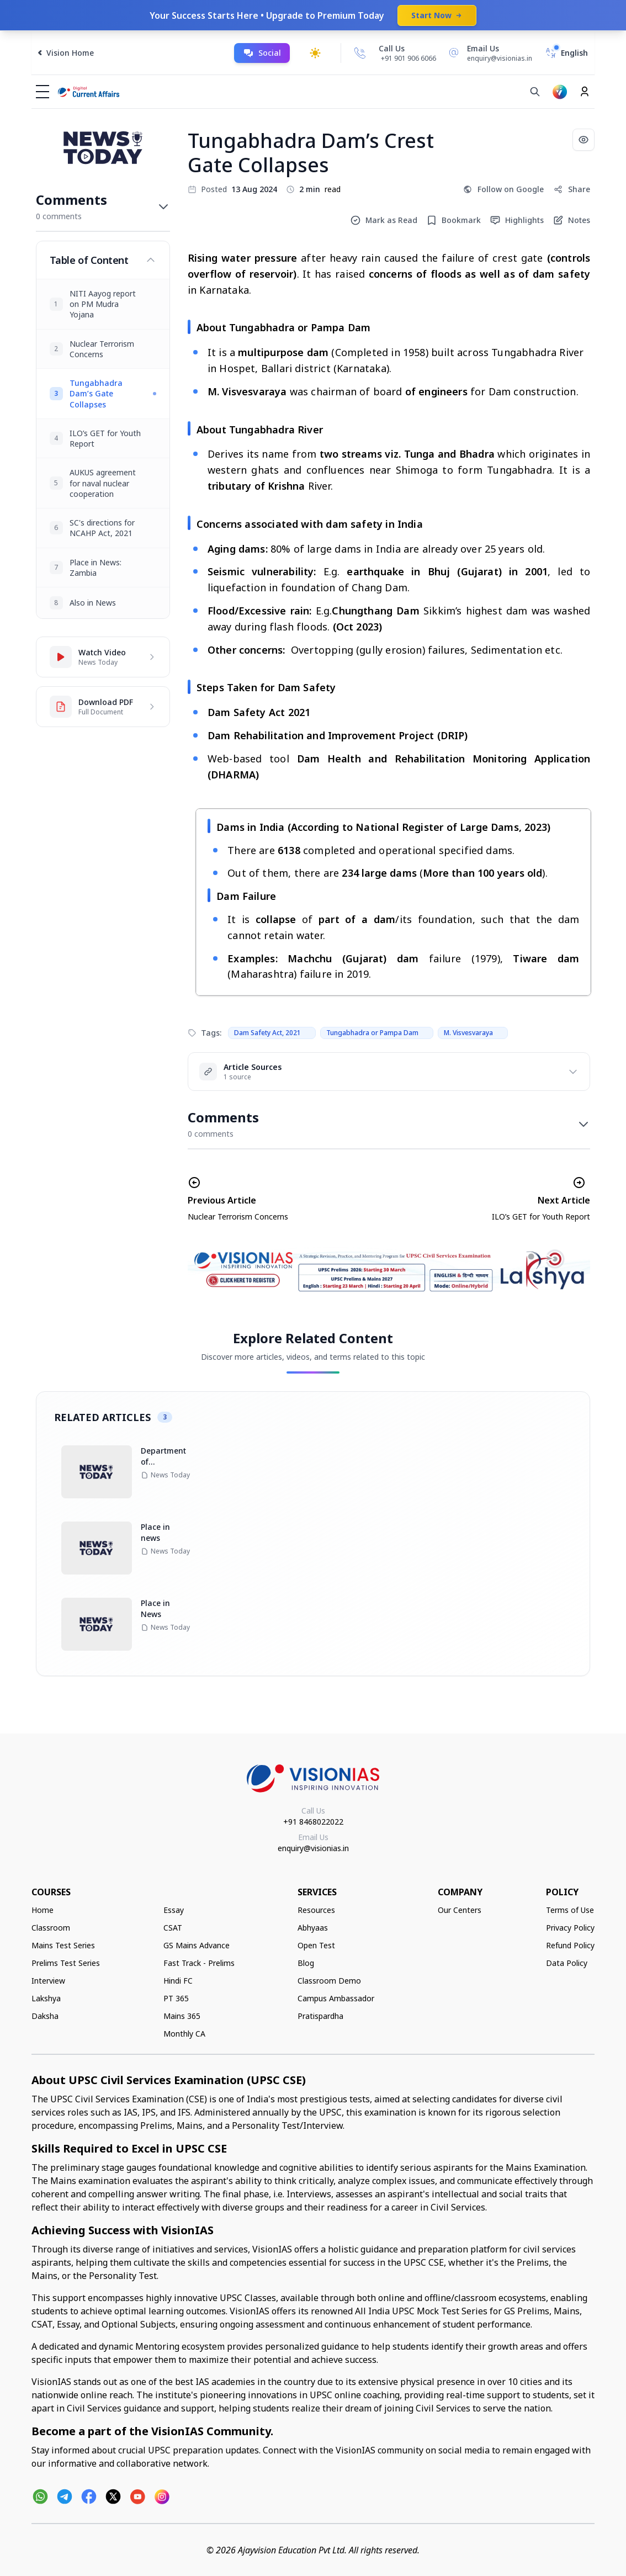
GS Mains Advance (196, 1945)
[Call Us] (360, 53)
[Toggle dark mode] (315, 53)
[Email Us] (488, 53)
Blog (306, 1963)
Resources (316, 1910)
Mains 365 (181, 2016)
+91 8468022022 (313, 1821)
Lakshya (46, 1998)
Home (42, 1910)
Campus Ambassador (336, 1998)
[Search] (535, 92)
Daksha (45, 2016)
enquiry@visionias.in (313, 1848)
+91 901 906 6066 (408, 58)
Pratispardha (320, 2016)
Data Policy (566, 1963)
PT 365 (176, 1998)
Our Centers (459, 1910)
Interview (48, 1980)
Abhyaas (313, 1927)
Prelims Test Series (65, 1963)
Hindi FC (178, 1980)
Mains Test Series (63, 1945)
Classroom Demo (329, 1980)
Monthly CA (184, 2033)
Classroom (50, 1927)
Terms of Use (570, 1910)
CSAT (172, 1927)
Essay (173, 1910)
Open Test (316, 1945)
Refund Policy (570, 1945)
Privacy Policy (570, 1927)
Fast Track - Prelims (199, 1963)
